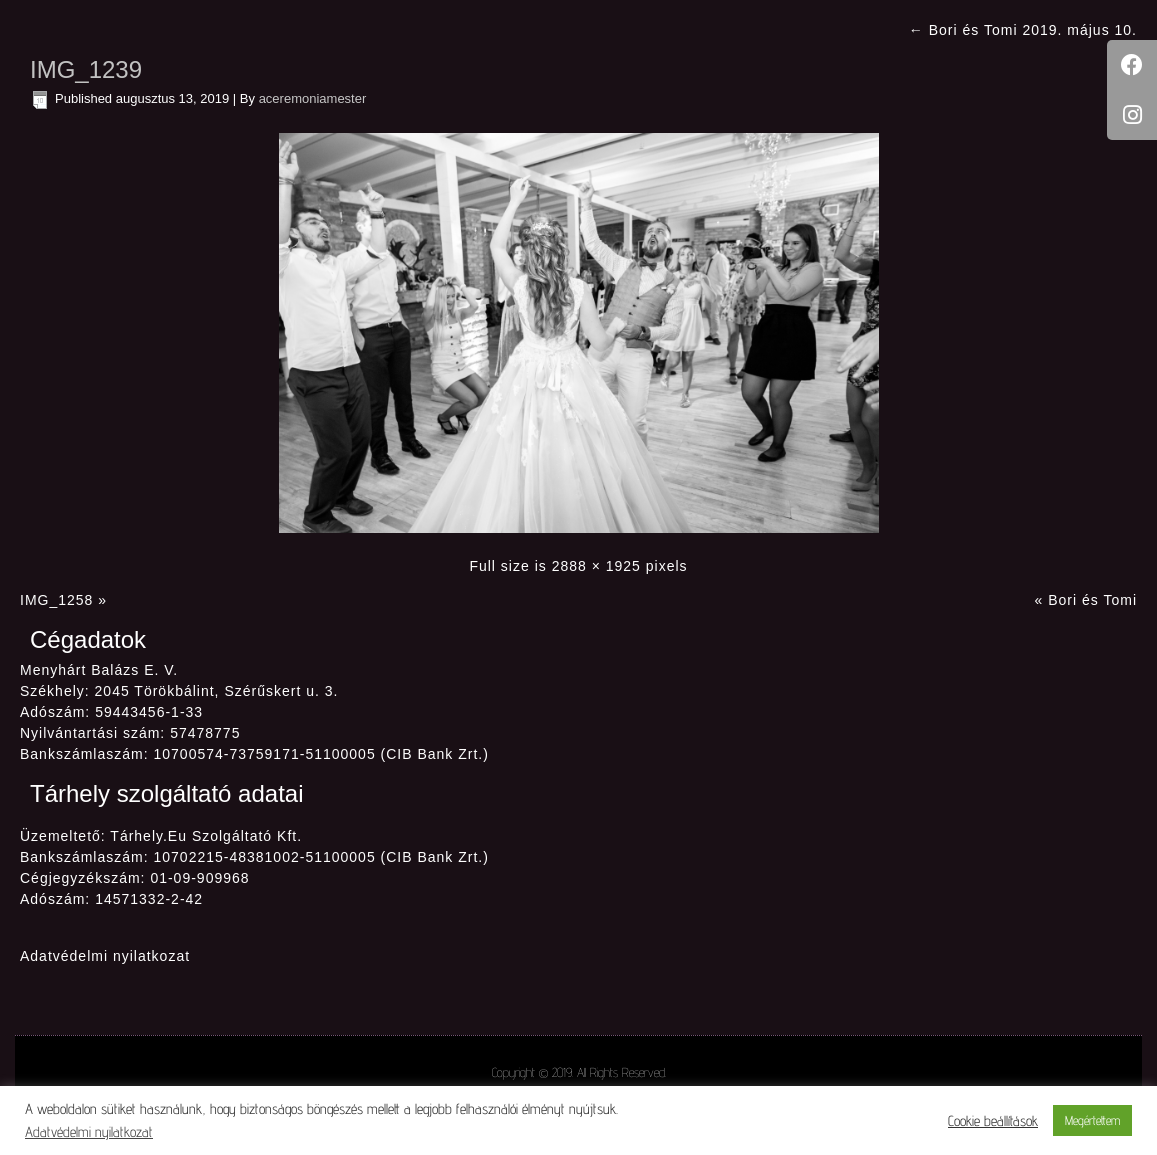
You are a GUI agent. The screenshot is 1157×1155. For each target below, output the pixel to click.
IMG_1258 (56, 600)
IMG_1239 (86, 69)
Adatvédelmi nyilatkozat (105, 956)
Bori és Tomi (1092, 600)
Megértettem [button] (1092, 1120)
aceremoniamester (313, 98)
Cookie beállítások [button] (993, 1120)
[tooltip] (1132, 65)
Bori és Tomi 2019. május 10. (1023, 30)
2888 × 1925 (596, 566)
